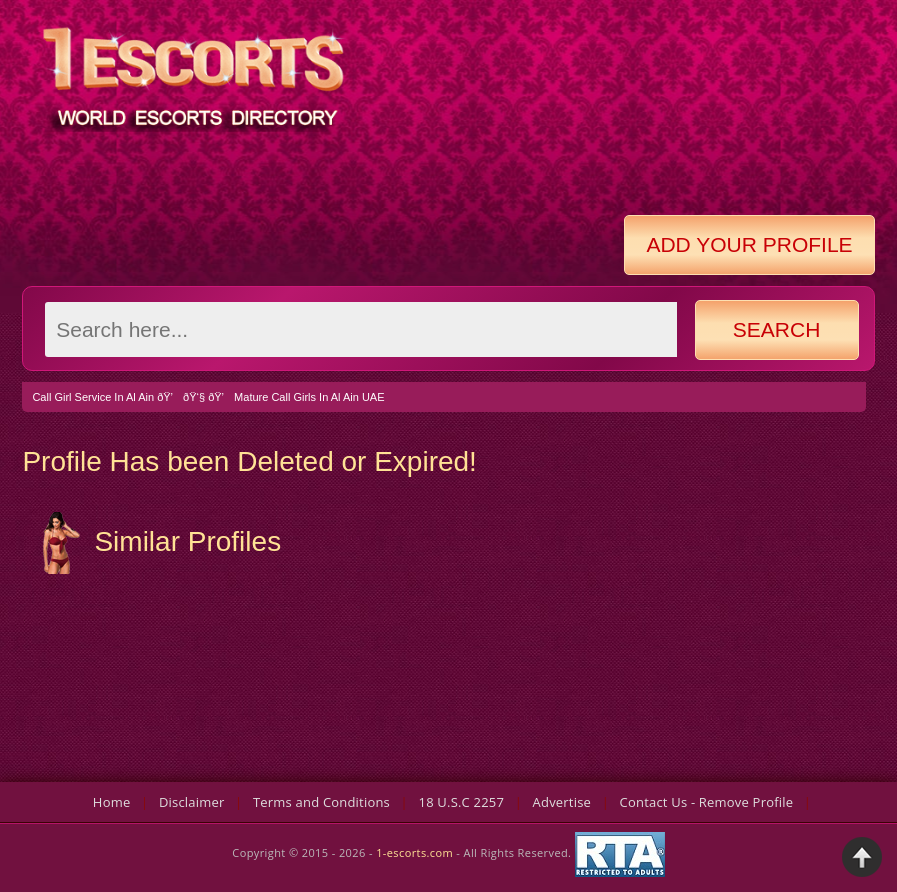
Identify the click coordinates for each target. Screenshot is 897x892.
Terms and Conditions (321, 802)
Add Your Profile (749, 244)
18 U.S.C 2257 (462, 802)
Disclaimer (192, 802)
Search (777, 329)
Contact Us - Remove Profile (707, 802)
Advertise (562, 802)
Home (112, 802)
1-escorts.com (416, 853)
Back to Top (862, 857)
